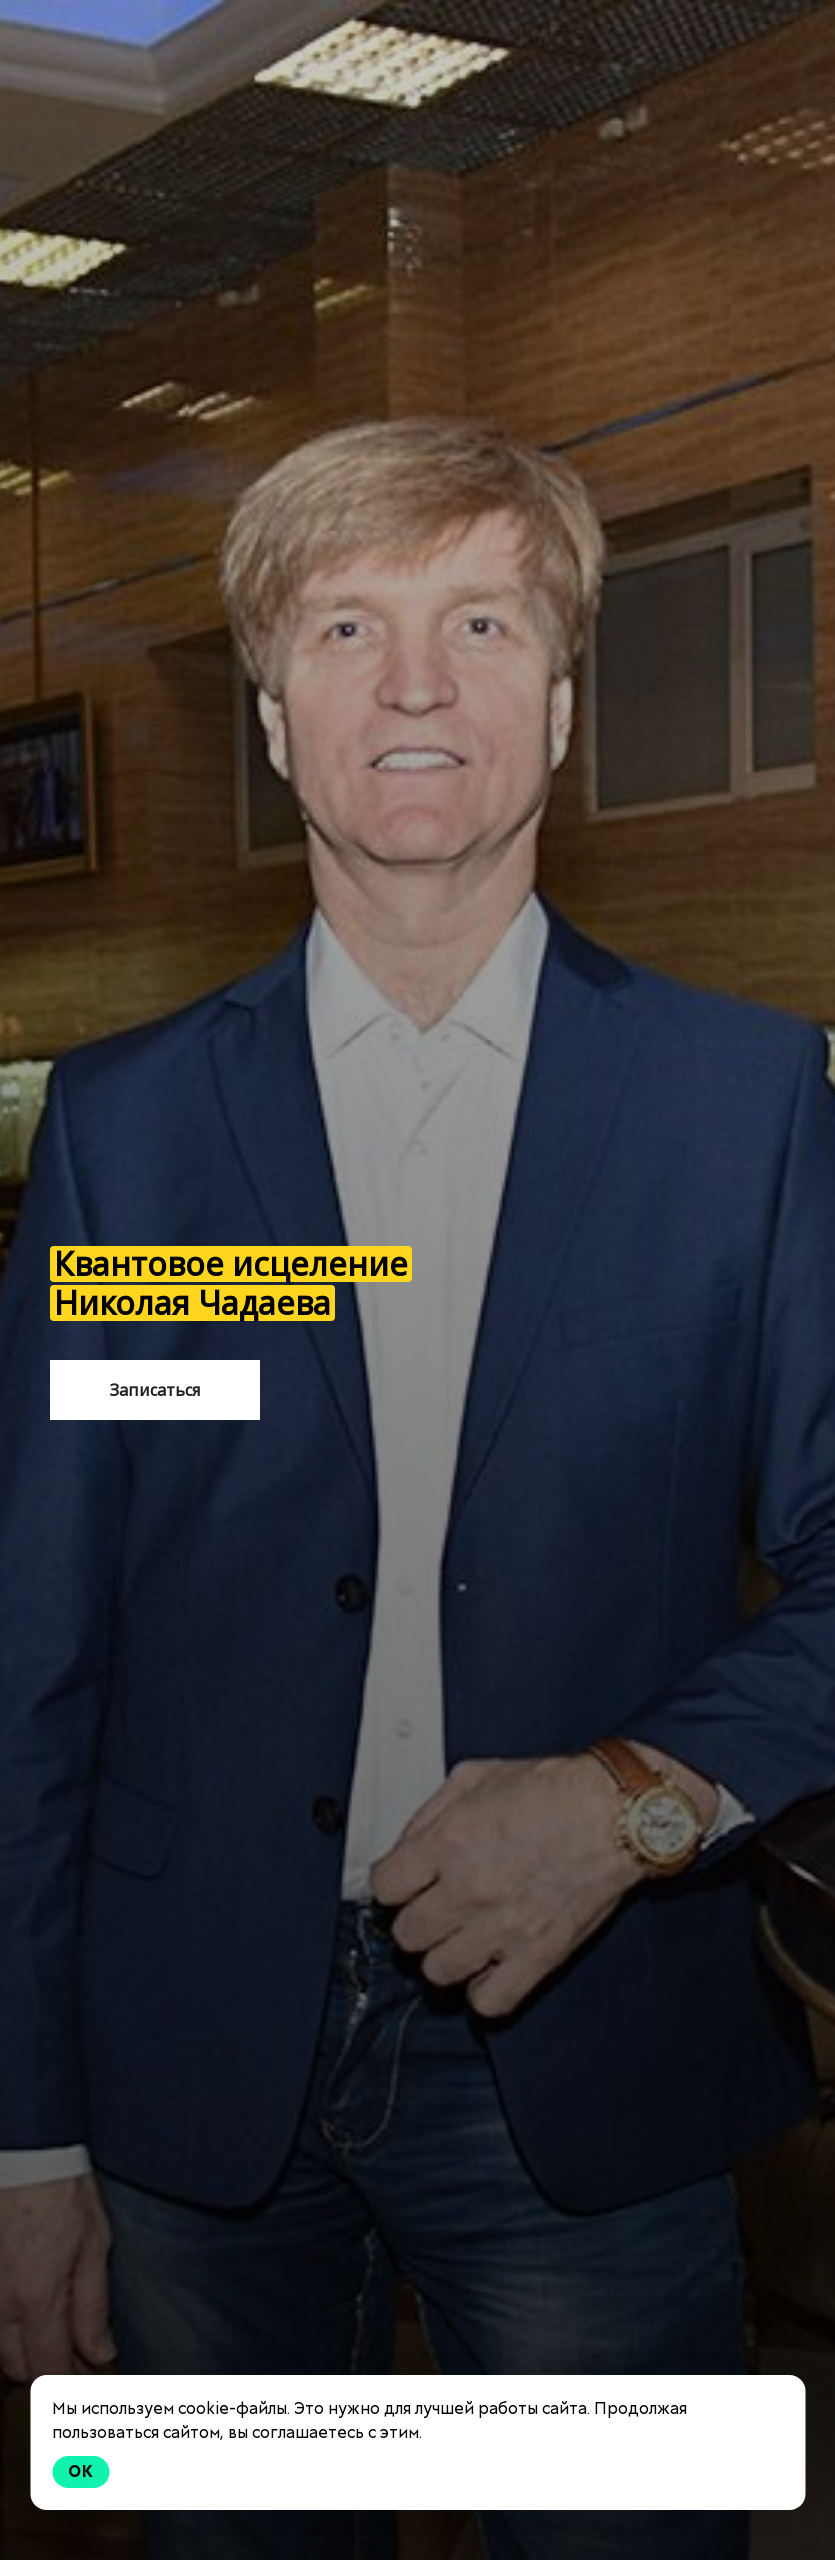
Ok (81, 2471)
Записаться (155, 1390)
